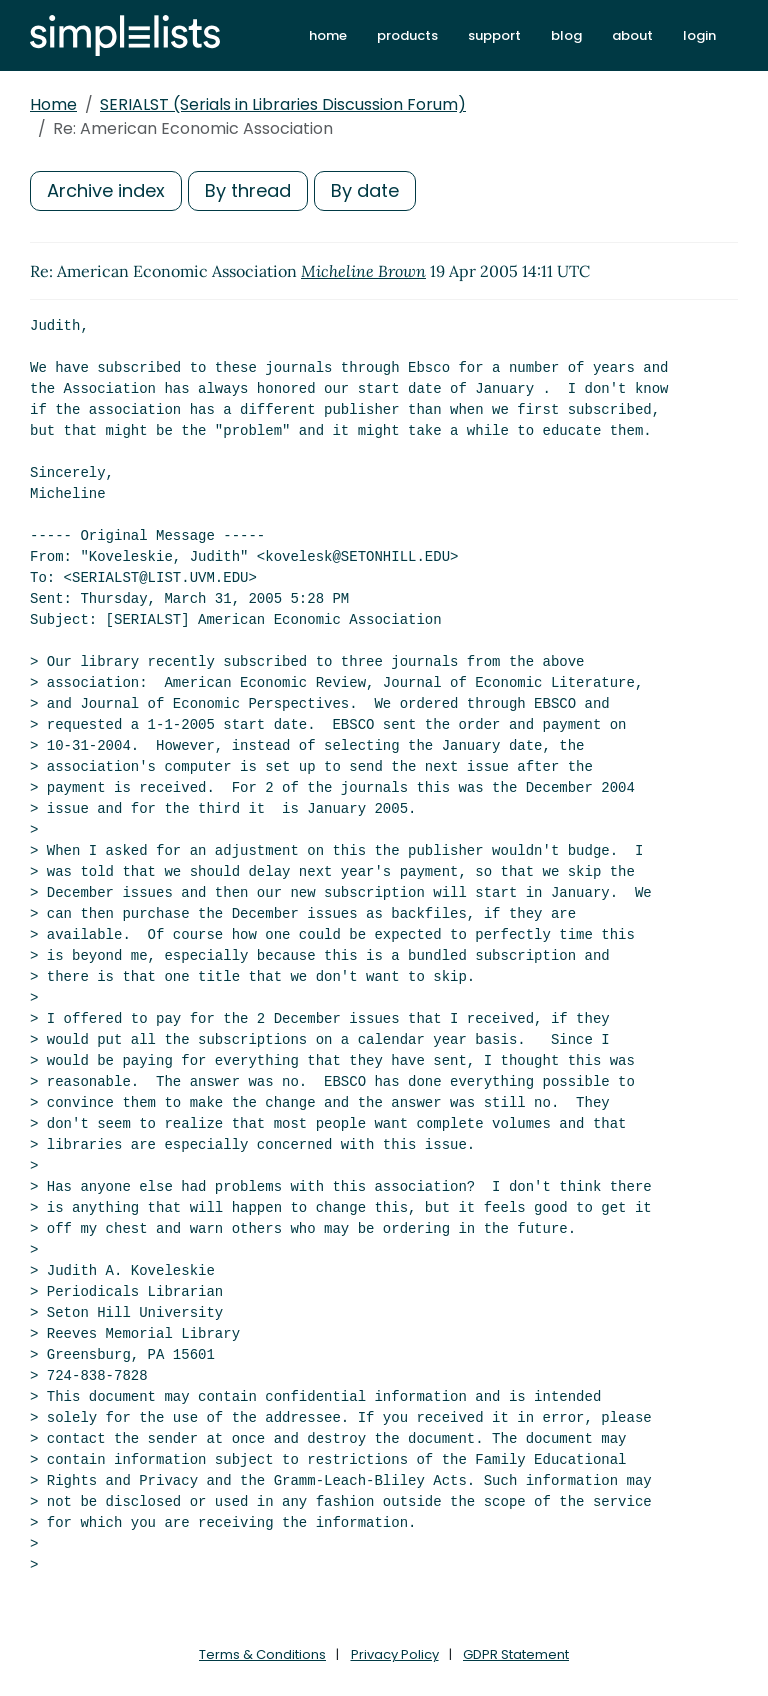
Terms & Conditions (262, 1654)
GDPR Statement (516, 1654)
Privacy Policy (395, 1654)
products (407, 35)
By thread (248, 190)
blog (566, 35)
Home (53, 104)
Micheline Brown (363, 271)
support (494, 35)
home (328, 35)
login (699, 35)
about (632, 35)
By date (365, 190)
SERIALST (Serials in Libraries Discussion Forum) (283, 104)
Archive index (106, 190)
